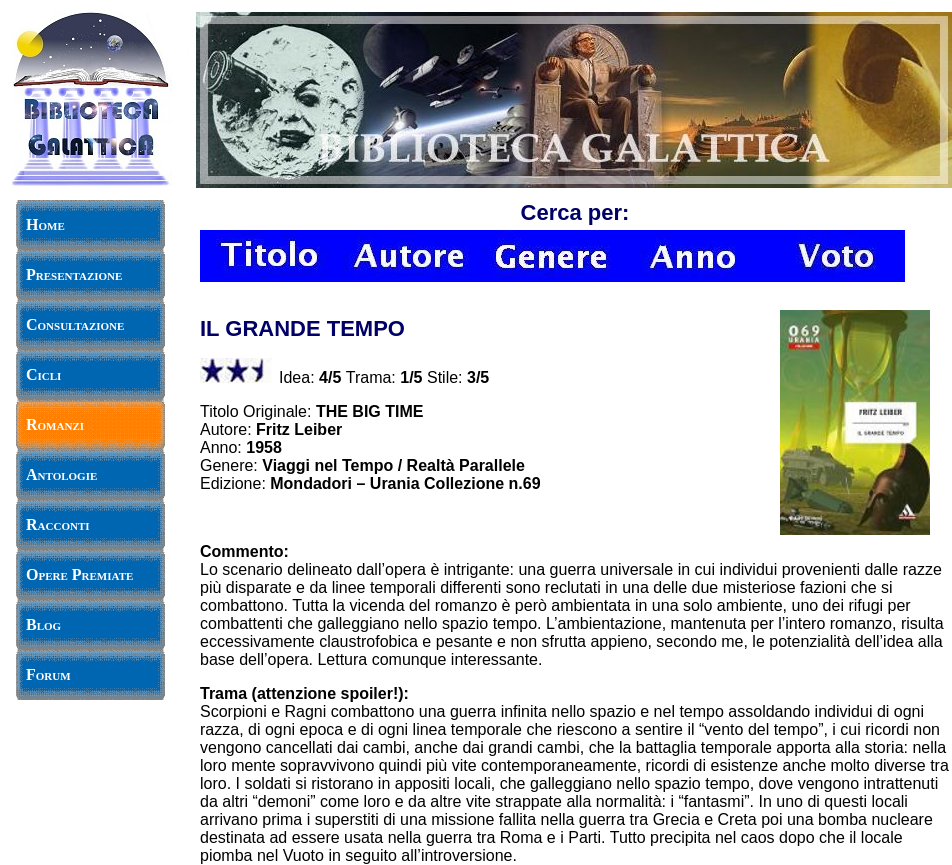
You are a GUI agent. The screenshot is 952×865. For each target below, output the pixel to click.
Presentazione (74, 274)
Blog (43, 624)
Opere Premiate (79, 574)
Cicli (43, 374)
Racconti (58, 524)
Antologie (61, 474)
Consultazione (75, 324)
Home (45, 224)
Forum (48, 674)
